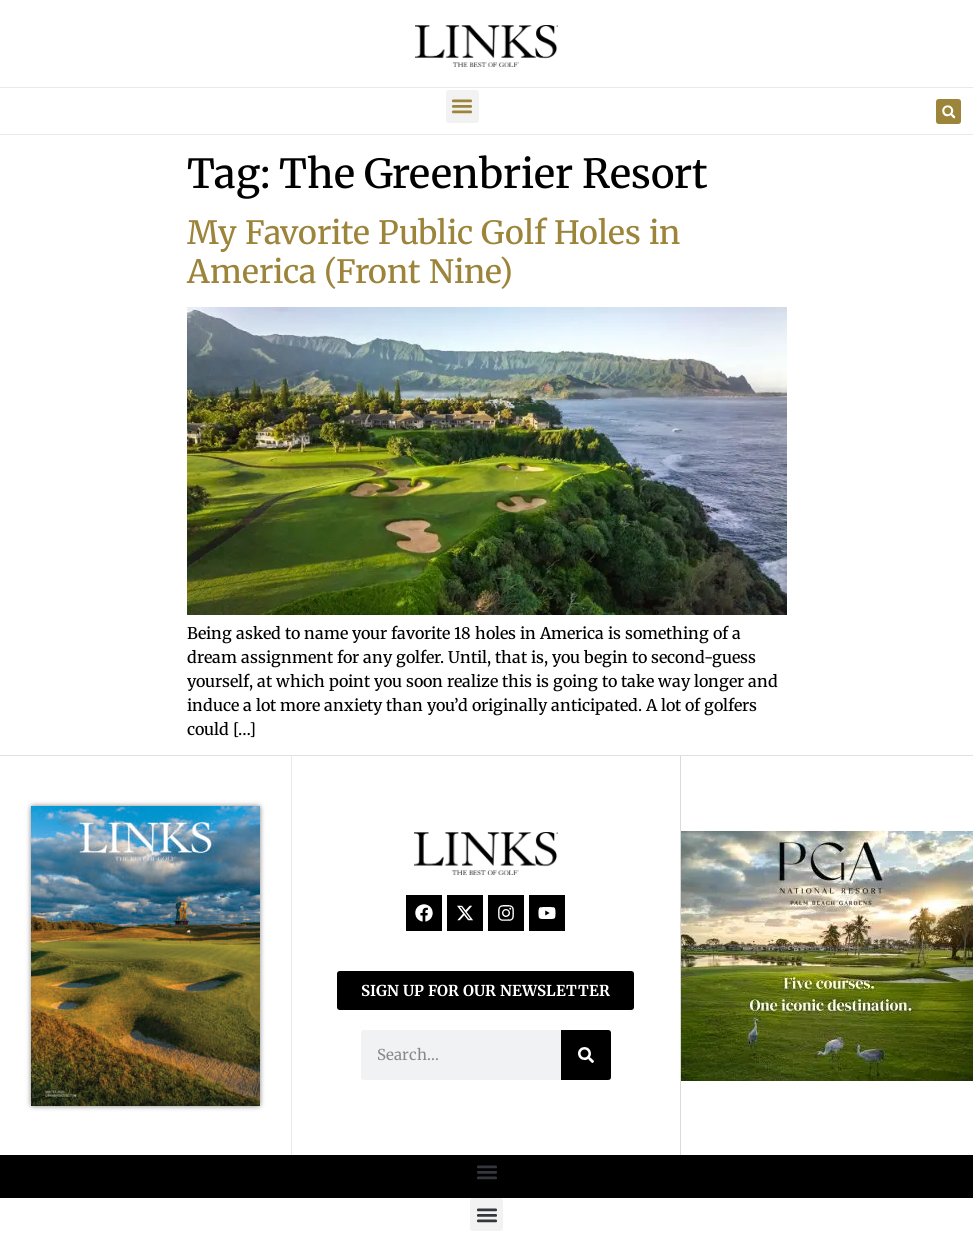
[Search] (586, 1055)
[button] (462, 106)
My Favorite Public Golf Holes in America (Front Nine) (433, 252)
